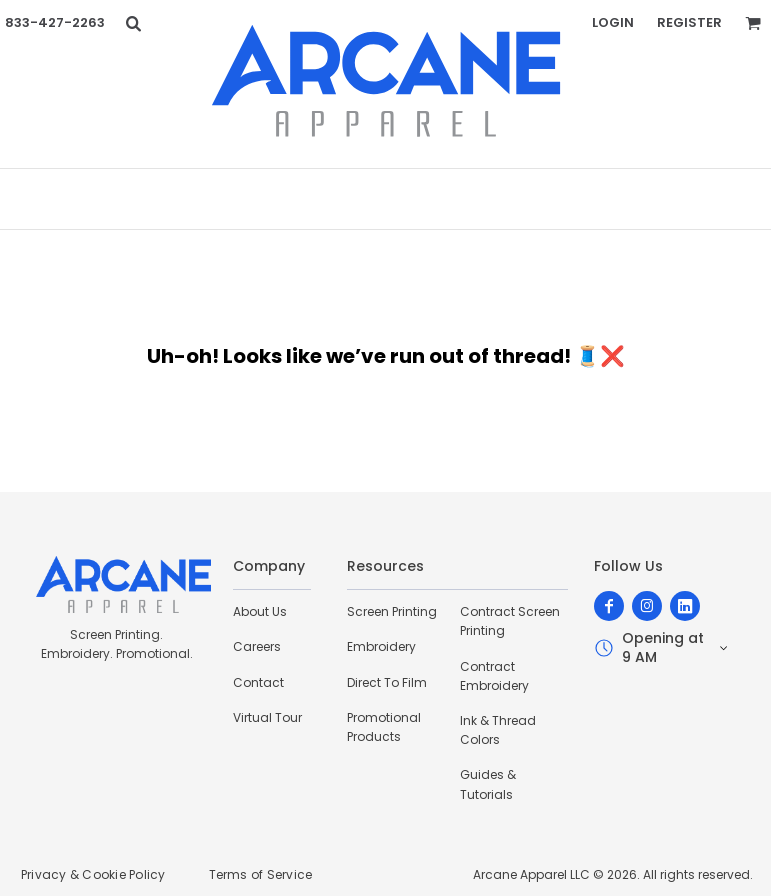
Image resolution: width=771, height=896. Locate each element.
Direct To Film (387, 682)
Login (613, 22)
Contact (258, 682)
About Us (260, 611)
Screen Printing (392, 611)
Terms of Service (261, 874)
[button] (133, 23)
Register (689, 22)
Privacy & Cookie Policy (93, 874)
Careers (257, 646)
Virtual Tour (267, 717)
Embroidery (381, 646)
